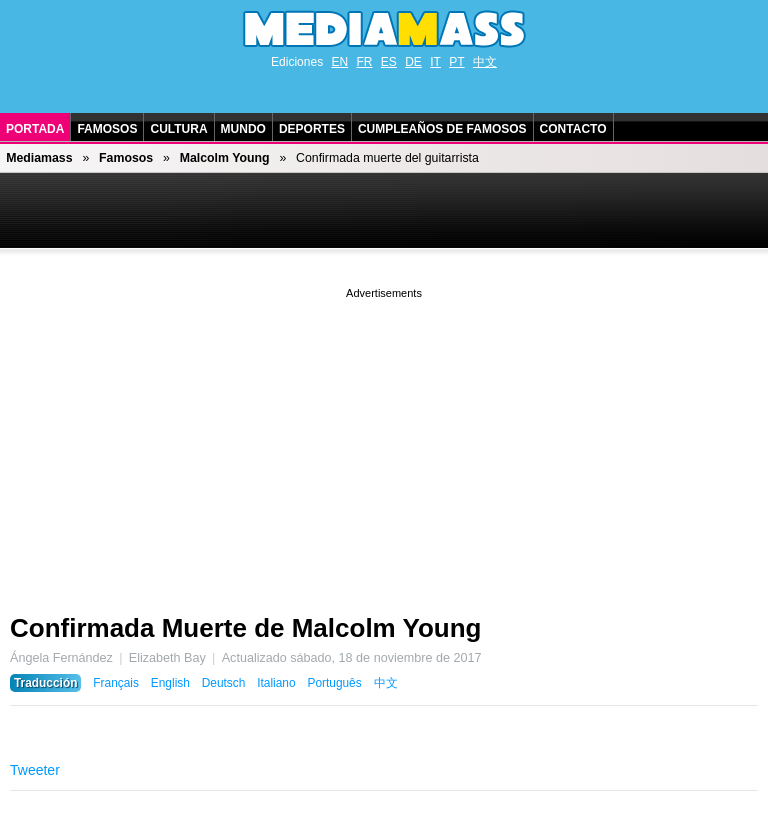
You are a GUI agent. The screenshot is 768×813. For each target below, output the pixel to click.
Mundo (243, 129)
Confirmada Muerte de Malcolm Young (245, 628)
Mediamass (39, 158)
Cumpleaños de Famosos (442, 129)
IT (435, 62)
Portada (35, 129)
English (170, 683)
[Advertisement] (384, 443)
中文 (485, 62)
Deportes (312, 129)
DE (413, 62)
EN (339, 62)
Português (334, 683)
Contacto (573, 129)
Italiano (276, 683)
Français (116, 683)
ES (389, 62)
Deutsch (224, 683)
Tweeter (35, 770)
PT (456, 62)
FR (364, 62)
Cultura (178, 129)
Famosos (107, 129)
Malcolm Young (225, 158)
